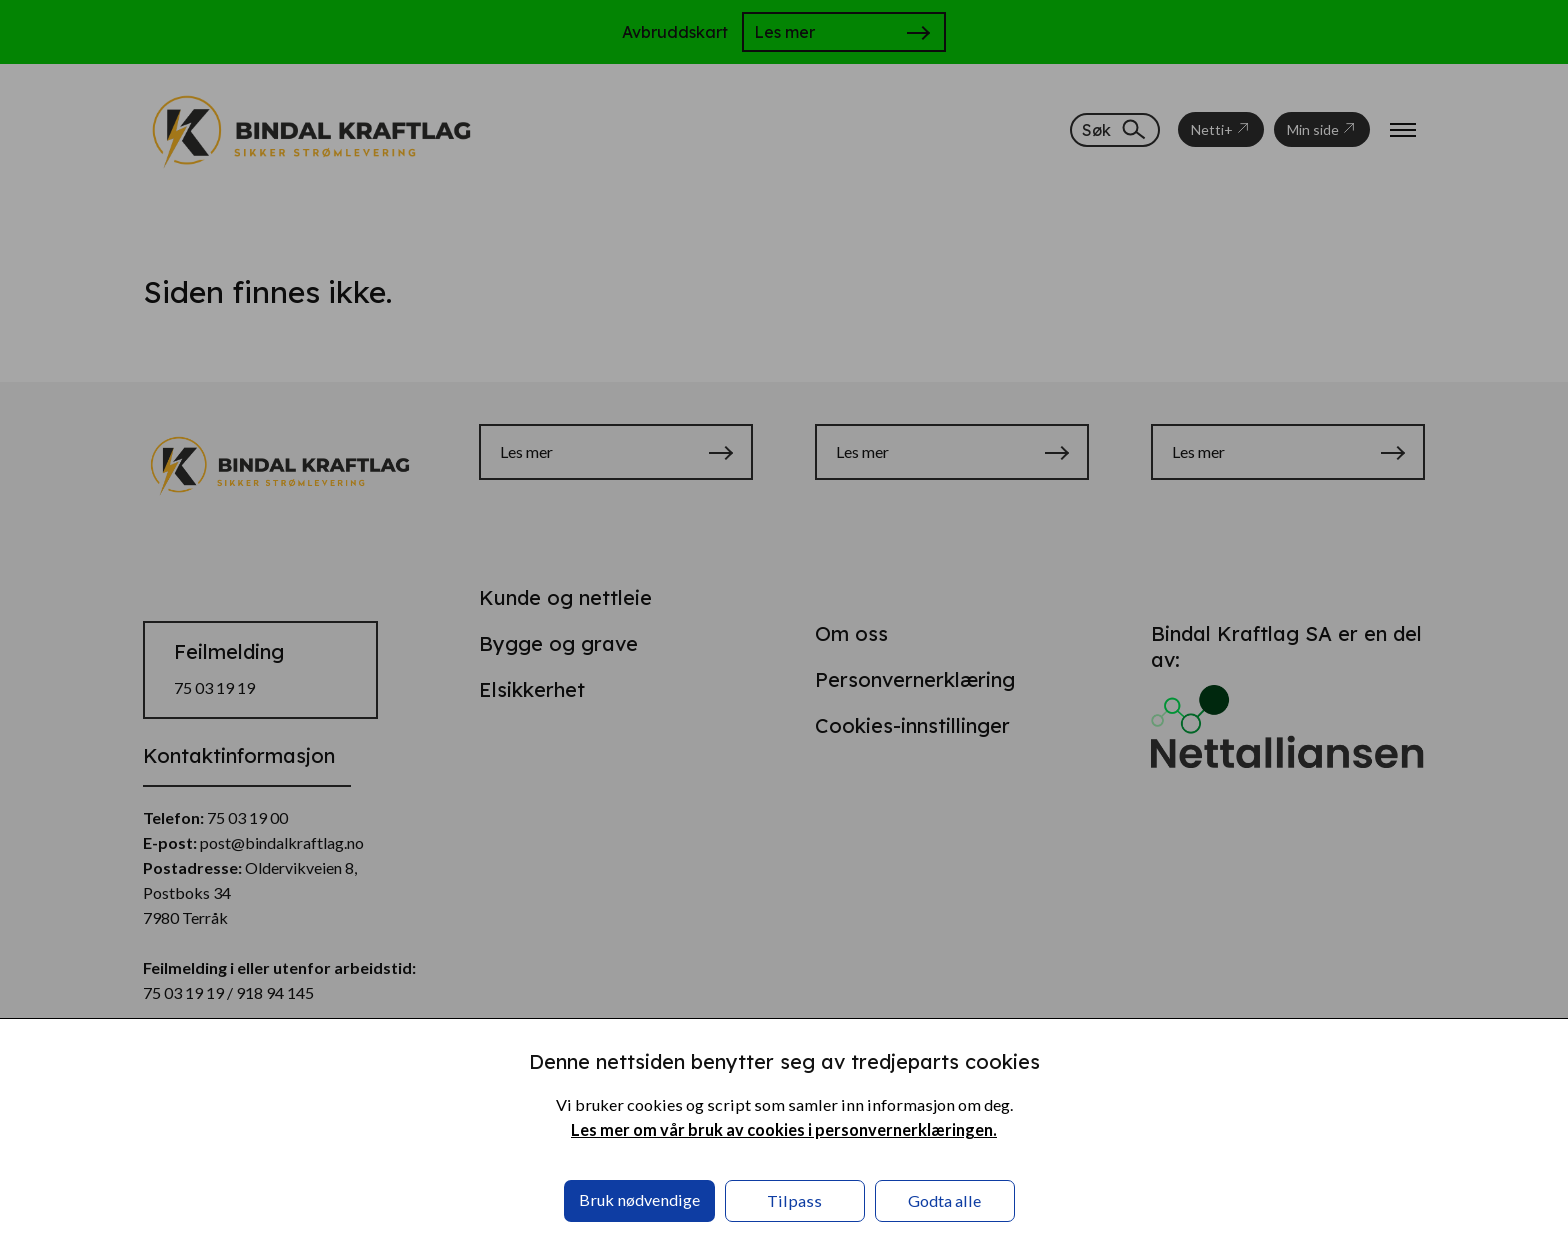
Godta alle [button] (944, 1200)
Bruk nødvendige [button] (639, 1199)
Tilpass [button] (794, 1200)
